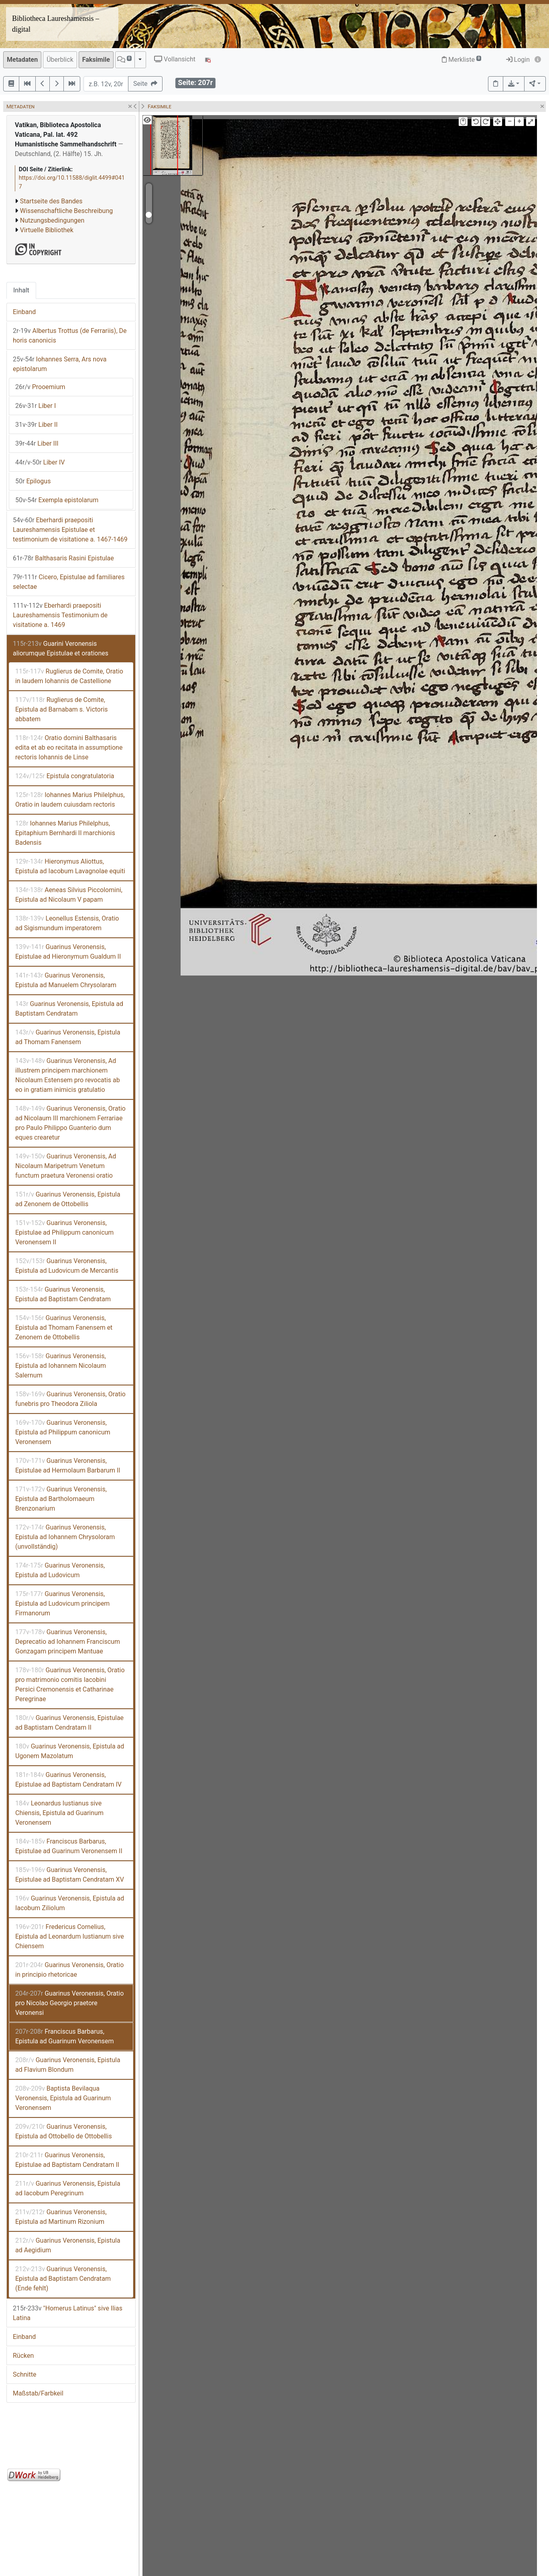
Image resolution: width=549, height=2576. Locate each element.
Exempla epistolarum (56, 500)
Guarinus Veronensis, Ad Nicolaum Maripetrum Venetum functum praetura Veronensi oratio (65, 1165)
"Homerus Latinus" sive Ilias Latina (67, 2313)
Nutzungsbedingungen (52, 220)
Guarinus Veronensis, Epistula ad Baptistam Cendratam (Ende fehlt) (63, 2278)
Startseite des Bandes (51, 201)
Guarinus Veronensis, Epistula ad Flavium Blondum (67, 2064)
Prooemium (40, 387)
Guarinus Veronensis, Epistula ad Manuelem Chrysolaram (65, 980)
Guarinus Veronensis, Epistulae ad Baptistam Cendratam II (69, 1722)
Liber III (37, 443)
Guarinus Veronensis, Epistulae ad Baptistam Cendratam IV (68, 1779)
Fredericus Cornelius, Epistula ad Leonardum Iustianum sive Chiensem (69, 1936)
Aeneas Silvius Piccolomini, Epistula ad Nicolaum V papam (68, 894)
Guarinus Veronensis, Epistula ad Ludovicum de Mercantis (66, 1265)
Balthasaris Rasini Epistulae (63, 558)
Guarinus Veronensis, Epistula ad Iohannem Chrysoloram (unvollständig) (65, 1536)
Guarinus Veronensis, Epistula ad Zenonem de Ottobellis (67, 1199)
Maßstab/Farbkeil (38, 2393)
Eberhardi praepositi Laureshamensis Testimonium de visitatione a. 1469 (60, 615)
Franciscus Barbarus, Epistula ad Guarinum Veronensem (64, 2036)
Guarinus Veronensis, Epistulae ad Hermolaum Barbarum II (67, 1465)
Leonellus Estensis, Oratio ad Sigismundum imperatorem (67, 923)
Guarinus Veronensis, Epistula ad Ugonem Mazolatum (69, 1751)
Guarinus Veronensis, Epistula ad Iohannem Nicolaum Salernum (60, 1365)
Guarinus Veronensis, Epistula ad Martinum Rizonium (61, 2216)
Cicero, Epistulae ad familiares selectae (69, 581)
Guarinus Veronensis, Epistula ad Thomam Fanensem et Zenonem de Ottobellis (63, 1327)
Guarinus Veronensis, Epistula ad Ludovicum (60, 1570)
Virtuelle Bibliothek (46, 230)
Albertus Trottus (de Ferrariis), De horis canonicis (69, 335)
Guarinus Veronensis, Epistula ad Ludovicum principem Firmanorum (62, 1603)
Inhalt (21, 290)
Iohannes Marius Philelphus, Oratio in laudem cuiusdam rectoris (70, 799)
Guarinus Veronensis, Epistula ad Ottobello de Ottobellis (63, 2131)
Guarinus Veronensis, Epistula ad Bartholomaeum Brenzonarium (61, 1498)
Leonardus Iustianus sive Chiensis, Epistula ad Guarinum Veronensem (59, 1812)
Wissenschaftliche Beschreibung (66, 211)
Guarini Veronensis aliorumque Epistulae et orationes (60, 648)
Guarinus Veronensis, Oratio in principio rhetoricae (69, 1969)
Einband (24, 312)
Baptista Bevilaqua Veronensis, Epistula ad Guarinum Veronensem (63, 2098)
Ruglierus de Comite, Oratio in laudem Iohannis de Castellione (69, 676)
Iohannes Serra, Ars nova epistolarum (60, 364)
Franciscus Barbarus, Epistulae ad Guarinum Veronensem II (68, 1846)
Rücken (23, 2355)
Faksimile (96, 59)
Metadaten (22, 59)
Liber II (36, 424)
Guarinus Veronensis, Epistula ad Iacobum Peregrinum (67, 2188)
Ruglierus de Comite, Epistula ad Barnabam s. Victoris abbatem (61, 709)
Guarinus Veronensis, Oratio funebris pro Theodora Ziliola (70, 1399)
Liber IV (40, 462)
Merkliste (461, 59)
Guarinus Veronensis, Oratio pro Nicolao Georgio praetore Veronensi (69, 2003)
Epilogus (33, 481)
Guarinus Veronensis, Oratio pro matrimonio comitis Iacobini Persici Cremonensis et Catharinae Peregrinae (70, 1684)
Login (518, 59)
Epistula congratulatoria (64, 776)
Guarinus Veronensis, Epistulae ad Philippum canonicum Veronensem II (64, 1232)
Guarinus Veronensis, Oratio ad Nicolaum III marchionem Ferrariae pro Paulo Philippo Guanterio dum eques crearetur (70, 1123)
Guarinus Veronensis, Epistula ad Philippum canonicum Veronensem (62, 1432)
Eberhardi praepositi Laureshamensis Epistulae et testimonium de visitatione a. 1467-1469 (70, 529)
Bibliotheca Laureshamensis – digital (55, 23)
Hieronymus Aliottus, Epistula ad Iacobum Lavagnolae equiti (70, 866)
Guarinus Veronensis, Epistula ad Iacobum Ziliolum (69, 1903)
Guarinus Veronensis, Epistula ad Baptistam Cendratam (69, 1008)
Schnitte (24, 2374)
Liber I (35, 406)
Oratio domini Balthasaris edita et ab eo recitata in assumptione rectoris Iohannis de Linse (68, 747)
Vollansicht (174, 59)
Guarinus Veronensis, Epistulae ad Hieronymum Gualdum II (68, 951)
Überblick (60, 59)
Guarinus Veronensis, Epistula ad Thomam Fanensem (67, 1037)
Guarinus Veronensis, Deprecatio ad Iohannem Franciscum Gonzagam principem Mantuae (67, 1641)
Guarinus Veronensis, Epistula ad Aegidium (67, 2245)
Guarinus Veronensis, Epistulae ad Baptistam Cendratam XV (69, 1874)
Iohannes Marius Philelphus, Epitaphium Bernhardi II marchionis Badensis (65, 832)
